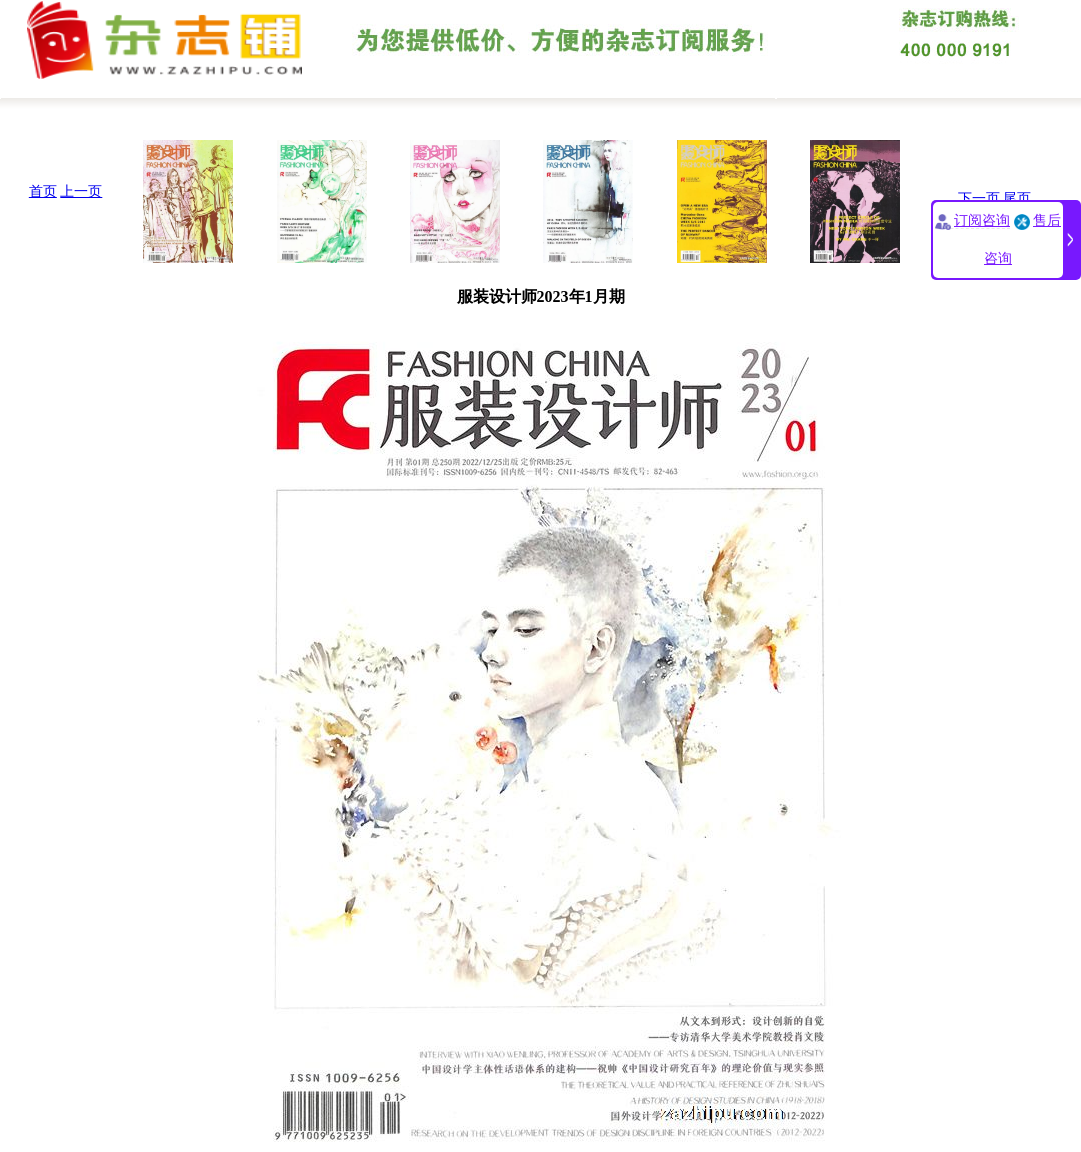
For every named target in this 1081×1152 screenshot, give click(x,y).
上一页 (81, 191)
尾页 (1017, 198)
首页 (43, 191)
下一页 (979, 198)
